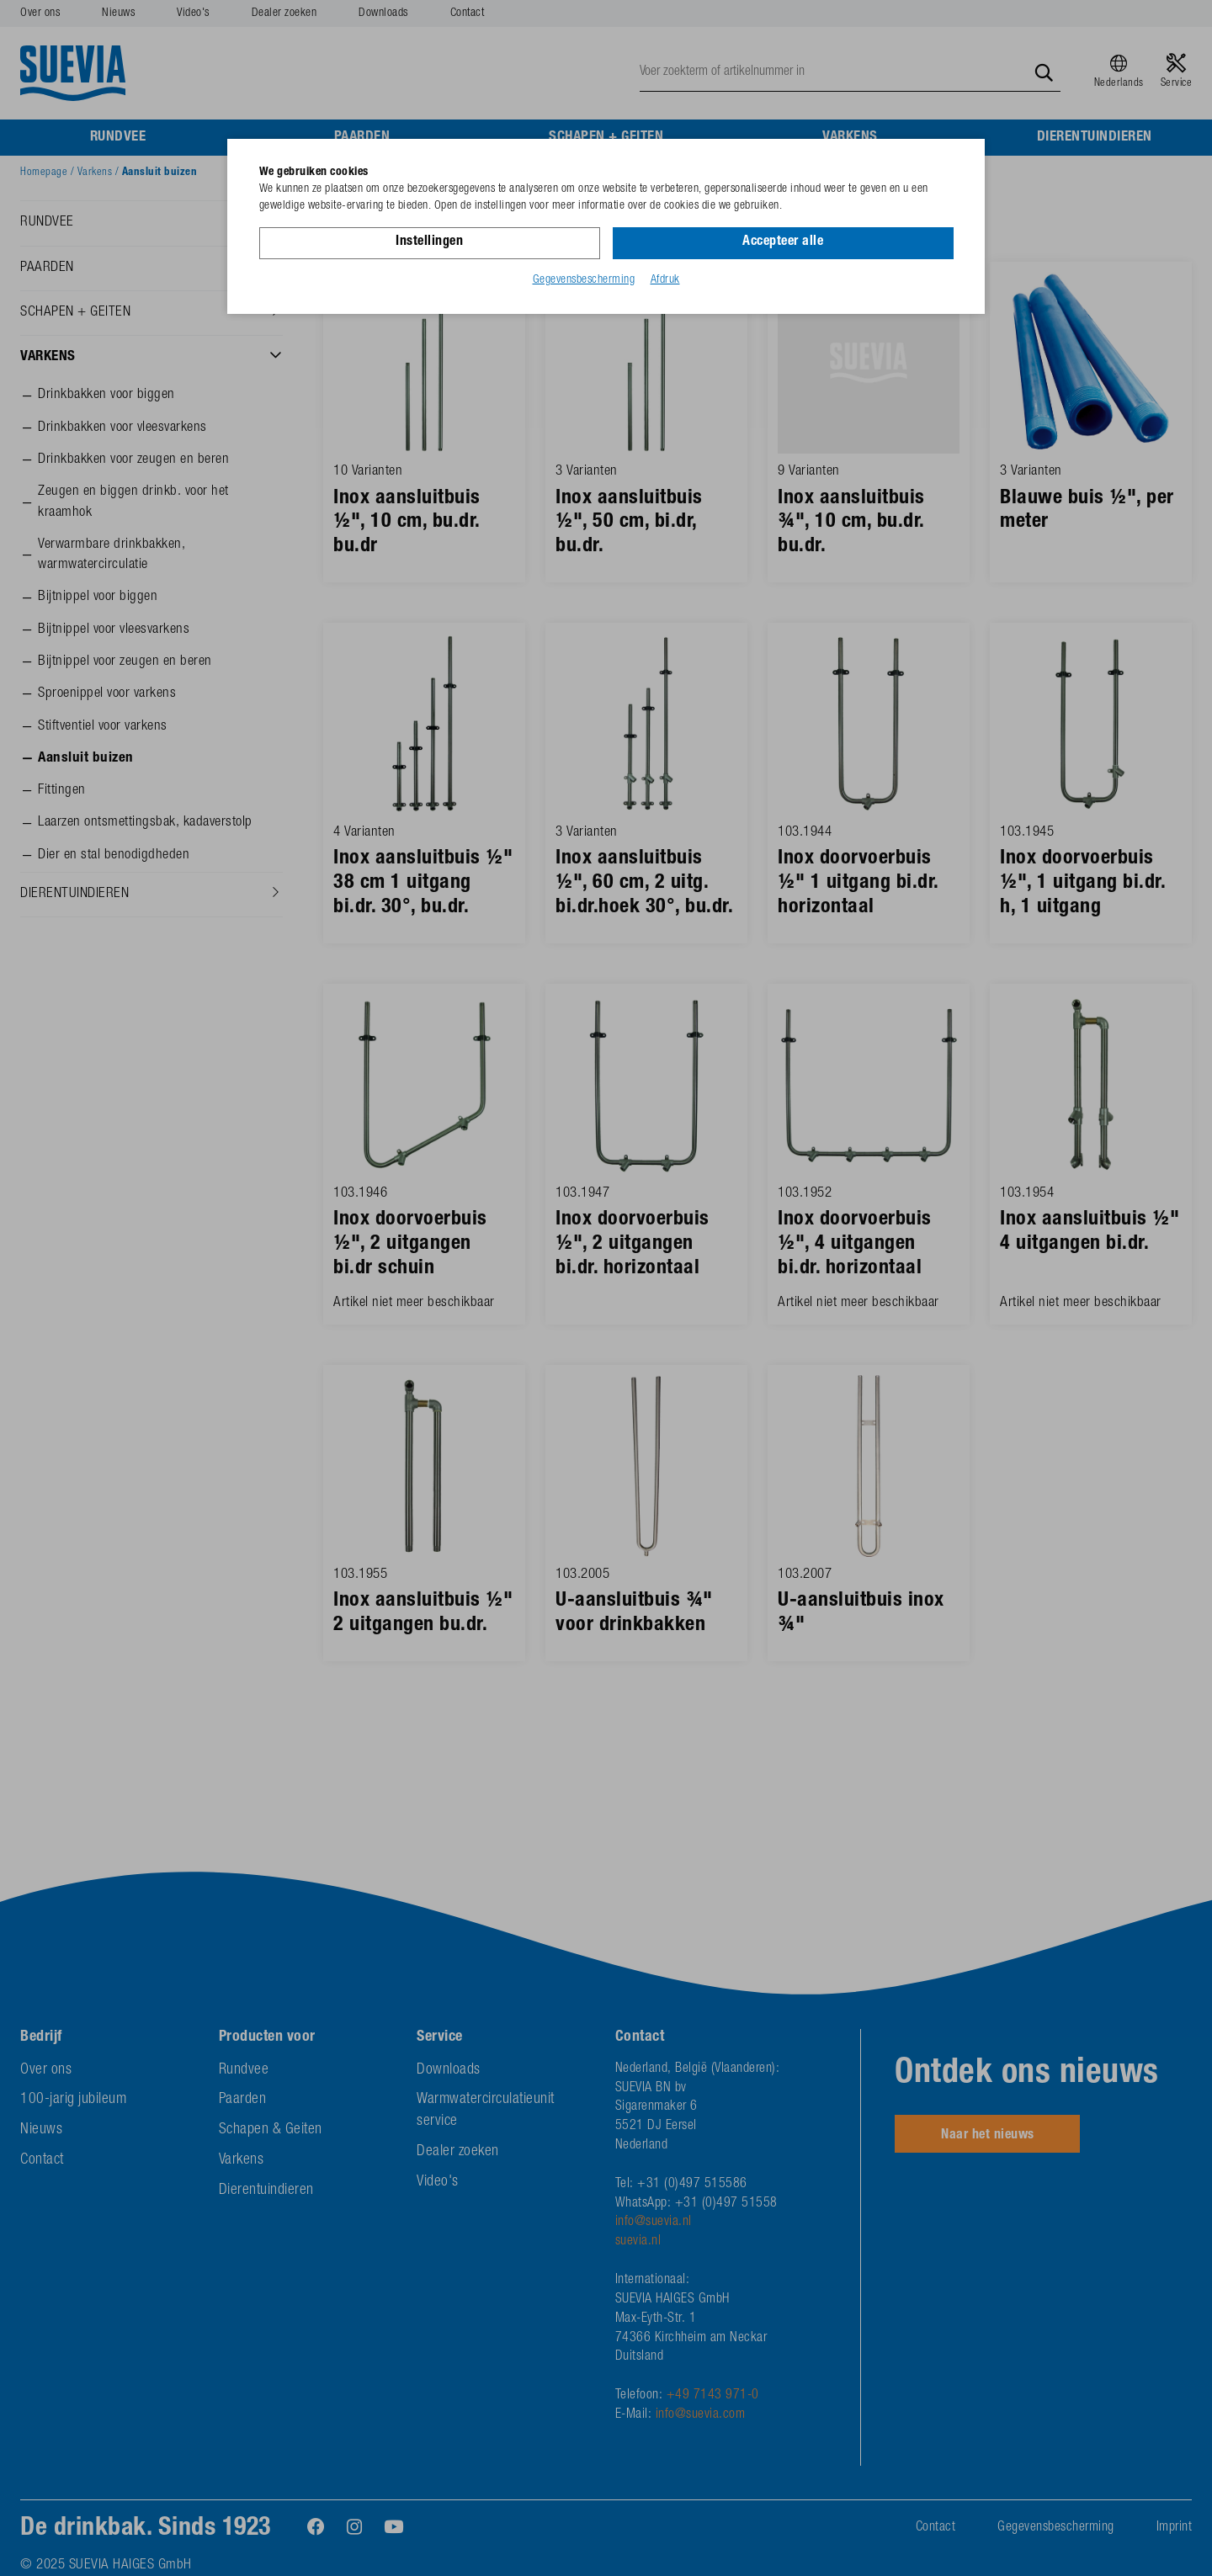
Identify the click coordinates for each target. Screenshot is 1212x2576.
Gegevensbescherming (584, 280)
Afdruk (665, 280)
